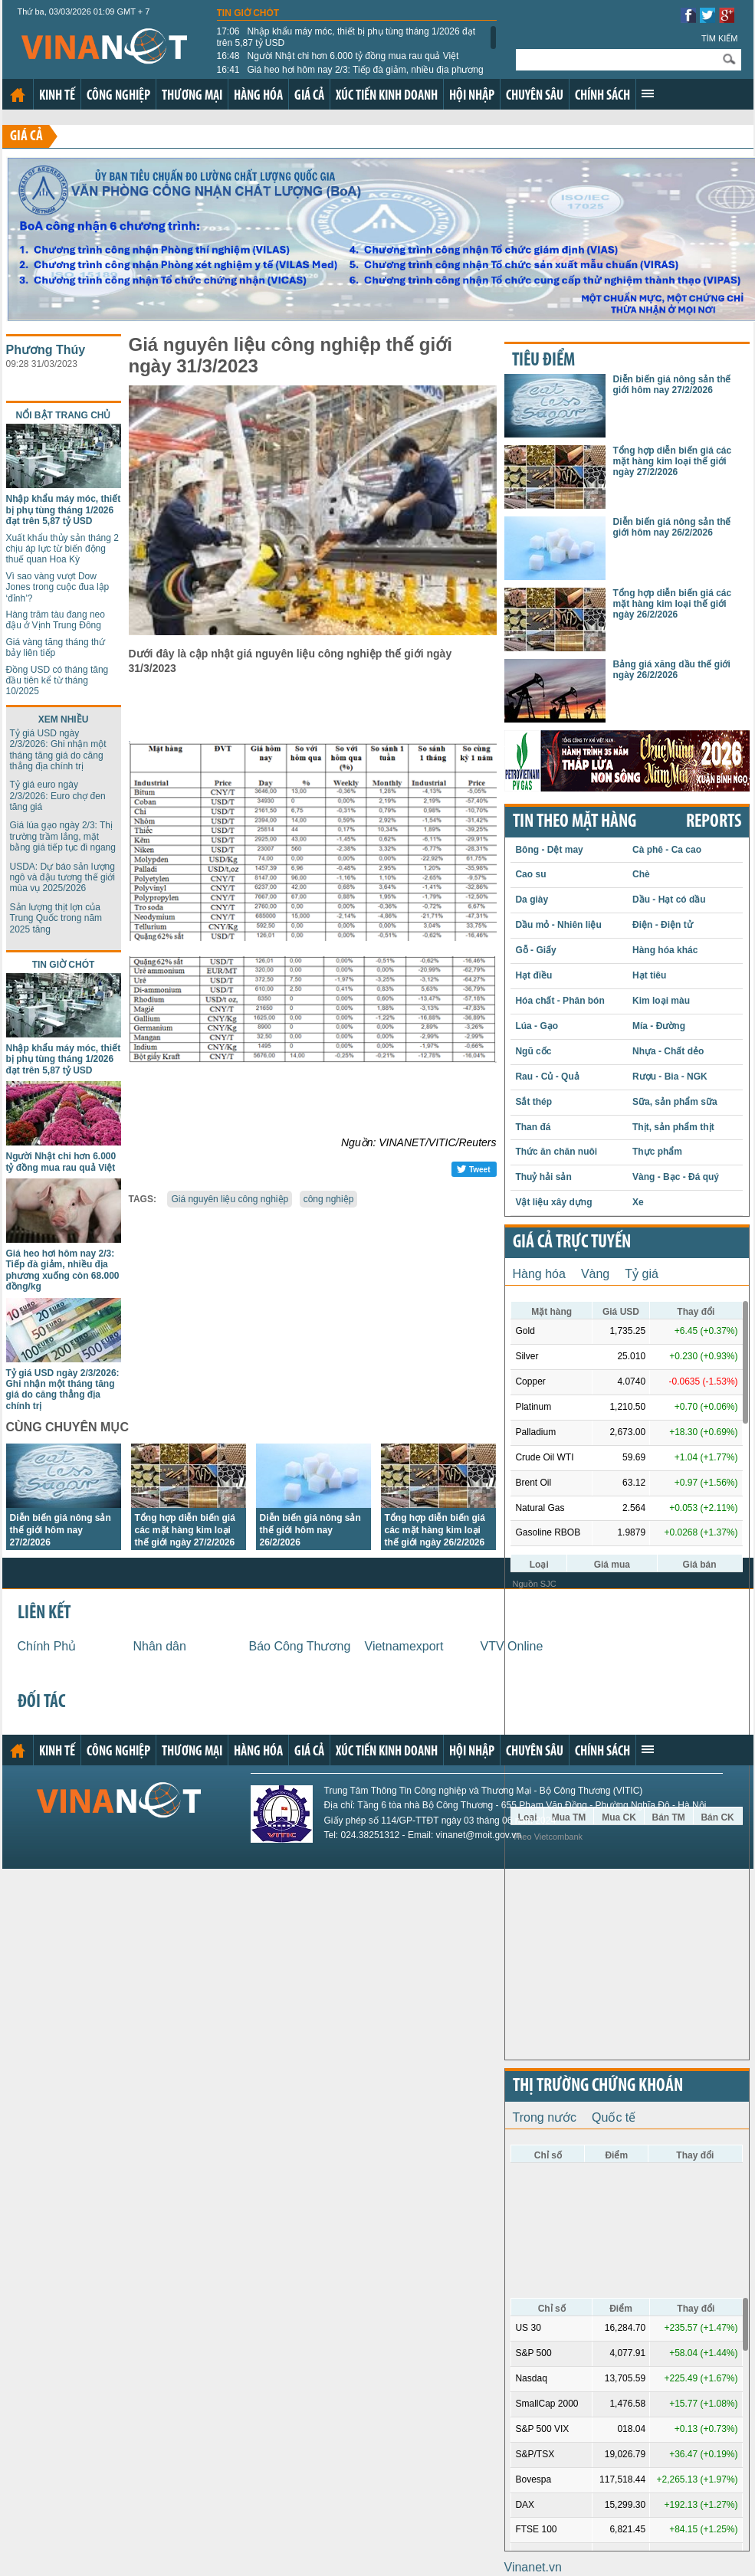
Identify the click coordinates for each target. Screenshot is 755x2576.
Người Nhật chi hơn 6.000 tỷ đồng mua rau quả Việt (338, 56)
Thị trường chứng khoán (598, 2086)
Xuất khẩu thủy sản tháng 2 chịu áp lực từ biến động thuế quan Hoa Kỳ (62, 549)
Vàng (595, 1273)
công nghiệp (329, 1199)
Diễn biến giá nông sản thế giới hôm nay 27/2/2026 (60, 1530)
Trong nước (545, 2117)
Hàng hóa (258, 96)
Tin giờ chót (248, 13)
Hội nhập (471, 96)
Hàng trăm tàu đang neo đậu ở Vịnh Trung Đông (55, 620)
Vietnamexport (404, 1646)
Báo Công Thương (300, 1646)
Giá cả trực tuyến (572, 1243)
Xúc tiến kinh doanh (387, 96)
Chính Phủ (47, 1646)
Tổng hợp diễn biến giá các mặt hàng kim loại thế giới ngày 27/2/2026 (185, 1530)
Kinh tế (57, 96)
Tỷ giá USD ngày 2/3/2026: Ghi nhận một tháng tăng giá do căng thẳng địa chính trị (58, 750)
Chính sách (602, 96)
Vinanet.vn (533, 2567)
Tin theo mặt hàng (574, 822)
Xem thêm (648, 93)
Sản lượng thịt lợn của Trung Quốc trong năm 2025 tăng (56, 918)
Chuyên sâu (534, 96)
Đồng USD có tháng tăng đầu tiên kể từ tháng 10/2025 (57, 680)
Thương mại (192, 96)
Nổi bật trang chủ (63, 415)
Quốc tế (613, 2117)
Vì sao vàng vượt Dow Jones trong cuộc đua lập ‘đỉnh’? (58, 587)
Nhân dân (159, 1646)
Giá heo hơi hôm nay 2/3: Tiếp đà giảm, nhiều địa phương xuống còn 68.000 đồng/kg (350, 75)
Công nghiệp (118, 96)
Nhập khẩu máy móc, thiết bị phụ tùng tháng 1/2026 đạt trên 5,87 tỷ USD (346, 37)
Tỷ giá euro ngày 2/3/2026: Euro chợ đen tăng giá (58, 795)
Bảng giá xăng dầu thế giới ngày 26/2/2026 (671, 669)
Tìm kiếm (719, 38)
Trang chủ (17, 95)
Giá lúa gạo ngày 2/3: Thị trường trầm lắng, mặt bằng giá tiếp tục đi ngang (63, 836)
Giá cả (309, 96)
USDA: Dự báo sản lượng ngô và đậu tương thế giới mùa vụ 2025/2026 (62, 877)
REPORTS (713, 822)
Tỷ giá (641, 1273)
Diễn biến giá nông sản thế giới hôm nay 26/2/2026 (310, 1530)
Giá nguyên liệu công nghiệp (229, 1199)
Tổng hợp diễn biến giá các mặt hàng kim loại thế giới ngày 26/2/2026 (435, 1530)
